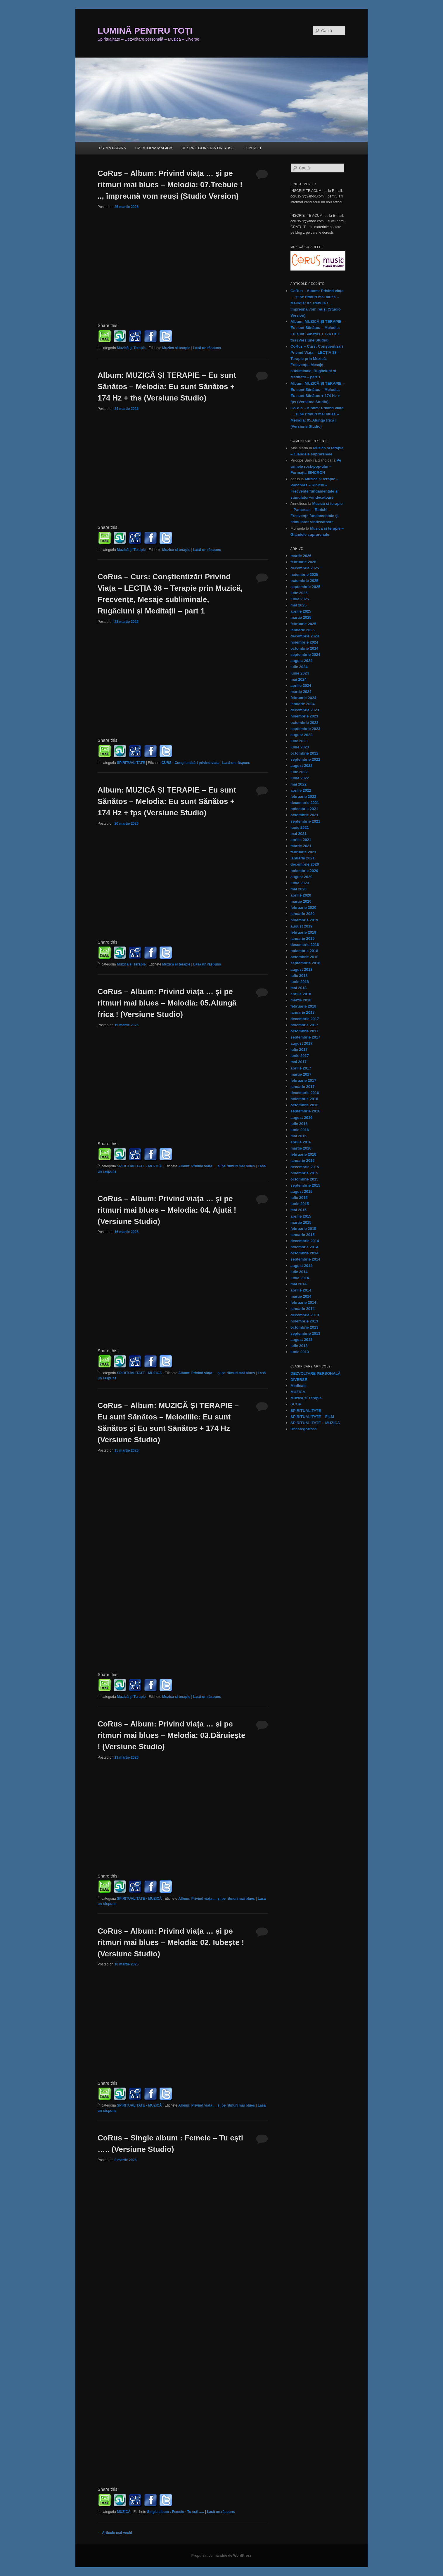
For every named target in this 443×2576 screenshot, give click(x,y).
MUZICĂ (124, 2512)
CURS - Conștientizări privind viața (190, 763)
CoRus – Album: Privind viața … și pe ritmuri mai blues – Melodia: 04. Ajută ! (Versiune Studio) (167, 1210)
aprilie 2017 (300, 1068)
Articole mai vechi (115, 2533)
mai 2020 (298, 889)
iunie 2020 (299, 883)
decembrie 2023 (304, 710)
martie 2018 (301, 1000)
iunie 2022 (299, 778)
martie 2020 (301, 901)
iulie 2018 (299, 975)
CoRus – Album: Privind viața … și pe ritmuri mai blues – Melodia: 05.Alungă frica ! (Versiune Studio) (167, 1003)
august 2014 (301, 1265)
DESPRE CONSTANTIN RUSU (207, 148)
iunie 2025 (299, 599)
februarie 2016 (303, 1154)
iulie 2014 (299, 1272)
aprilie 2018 (300, 994)
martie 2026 (301, 556)
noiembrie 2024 (304, 642)
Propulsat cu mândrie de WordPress (221, 2556)
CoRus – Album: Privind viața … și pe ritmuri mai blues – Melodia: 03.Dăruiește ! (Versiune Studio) (171, 1735)
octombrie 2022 (304, 753)
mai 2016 (298, 1136)
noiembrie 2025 (304, 574)
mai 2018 (298, 988)
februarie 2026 (303, 562)
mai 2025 (298, 605)
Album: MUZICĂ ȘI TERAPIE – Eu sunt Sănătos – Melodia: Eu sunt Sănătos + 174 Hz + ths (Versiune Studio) (167, 386)
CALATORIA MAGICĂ (153, 148)
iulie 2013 (299, 1346)
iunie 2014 (299, 1278)
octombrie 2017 (304, 1031)
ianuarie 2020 (302, 913)
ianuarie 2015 (302, 1234)
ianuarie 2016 (302, 1160)
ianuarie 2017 (302, 1086)
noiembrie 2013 (304, 1321)
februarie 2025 (303, 624)
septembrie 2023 (305, 729)
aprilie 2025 (300, 611)
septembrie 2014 (305, 1259)
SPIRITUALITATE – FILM (312, 1416)
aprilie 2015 (300, 1216)
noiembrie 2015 (304, 1173)
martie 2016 (301, 1148)
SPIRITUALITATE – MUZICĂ (315, 1423)
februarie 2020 (303, 907)
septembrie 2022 (305, 759)
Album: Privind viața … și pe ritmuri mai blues (216, 1166)
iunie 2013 (299, 1352)
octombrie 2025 (304, 580)
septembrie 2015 (305, 1185)
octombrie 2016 (304, 1105)
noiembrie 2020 (304, 871)
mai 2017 (298, 1062)
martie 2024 (301, 691)
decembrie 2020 (304, 864)
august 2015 (301, 1191)
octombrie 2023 (304, 722)
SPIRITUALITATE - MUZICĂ (139, 1166)
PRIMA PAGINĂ (112, 148)
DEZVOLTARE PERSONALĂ (315, 1373)
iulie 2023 (299, 741)
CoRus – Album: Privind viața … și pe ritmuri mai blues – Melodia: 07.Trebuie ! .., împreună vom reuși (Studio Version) (170, 184)
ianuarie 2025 (302, 630)
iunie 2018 (299, 982)
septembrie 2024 (305, 654)
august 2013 (301, 1339)
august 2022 (301, 765)
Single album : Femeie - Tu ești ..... (175, 2512)
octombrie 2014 (304, 1253)
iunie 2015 (299, 1204)
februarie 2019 (303, 932)
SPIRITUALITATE (131, 763)
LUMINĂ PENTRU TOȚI (145, 30)
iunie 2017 (299, 1055)
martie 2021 (301, 846)
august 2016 (301, 1117)
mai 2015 (298, 1210)
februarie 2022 (303, 796)
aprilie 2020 (300, 895)
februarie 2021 (303, 852)
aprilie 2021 (300, 840)
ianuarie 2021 (302, 858)
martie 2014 (301, 1296)
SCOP (295, 1404)
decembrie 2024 (304, 636)
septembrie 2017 (305, 1037)
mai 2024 (298, 679)
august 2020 (301, 877)
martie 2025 (301, 617)
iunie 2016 (299, 1130)
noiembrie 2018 (304, 951)
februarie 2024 (303, 698)
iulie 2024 (299, 667)
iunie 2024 (299, 673)
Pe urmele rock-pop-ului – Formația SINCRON (315, 466)
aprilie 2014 (300, 1290)
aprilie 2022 (300, 790)
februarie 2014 (303, 1302)
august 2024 (301, 660)
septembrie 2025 (305, 587)
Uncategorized (303, 1429)
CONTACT (253, 148)
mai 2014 (298, 1284)
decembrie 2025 (304, 568)
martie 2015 (301, 1222)
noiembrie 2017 (304, 1025)
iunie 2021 (299, 827)
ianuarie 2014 (302, 1308)
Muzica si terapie (176, 348)
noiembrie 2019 (304, 920)
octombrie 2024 (304, 648)
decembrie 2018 (304, 944)
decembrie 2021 (304, 802)
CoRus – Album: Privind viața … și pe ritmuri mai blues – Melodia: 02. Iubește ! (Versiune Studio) (171, 1942)
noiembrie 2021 (304, 809)
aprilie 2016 (300, 1142)
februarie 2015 (303, 1228)
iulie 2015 (299, 1197)
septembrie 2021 (305, 821)
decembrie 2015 (304, 1167)
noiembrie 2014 (304, 1247)
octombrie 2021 (304, 815)
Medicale (298, 1386)
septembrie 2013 (305, 1333)
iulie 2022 (299, 772)
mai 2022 (298, 784)
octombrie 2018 (304, 957)
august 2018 (301, 969)
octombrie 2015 (304, 1179)
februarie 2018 (303, 1006)
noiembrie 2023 (304, 716)
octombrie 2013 (304, 1327)
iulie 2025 (299, 593)
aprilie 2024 (300, 685)
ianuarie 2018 (302, 1012)
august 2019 (301, 926)
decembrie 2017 (304, 1019)
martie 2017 (301, 1074)
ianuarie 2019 (302, 938)
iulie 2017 (299, 1049)
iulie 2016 (299, 1123)
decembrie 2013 (304, 1315)
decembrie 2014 (304, 1241)
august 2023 (301, 735)
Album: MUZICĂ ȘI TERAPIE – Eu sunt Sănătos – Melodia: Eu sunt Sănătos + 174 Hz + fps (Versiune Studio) (167, 801)
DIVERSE (298, 1379)
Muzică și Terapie (131, 348)
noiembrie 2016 (304, 1099)
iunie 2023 (299, 747)
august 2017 (301, 1043)
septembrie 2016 (305, 1111)
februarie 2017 (303, 1080)
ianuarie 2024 (302, 704)
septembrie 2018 (305, 963)
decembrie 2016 (304, 1093)
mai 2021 (298, 833)
